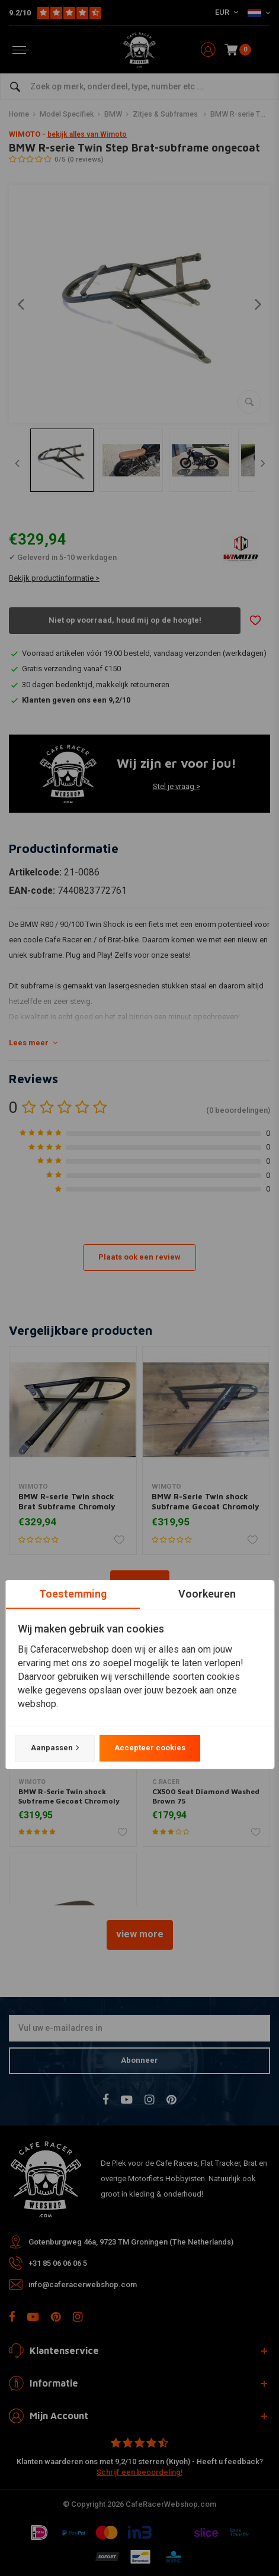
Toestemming (72, 1594)
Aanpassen (54, 1748)
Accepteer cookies (149, 1747)
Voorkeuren (206, 1594)
